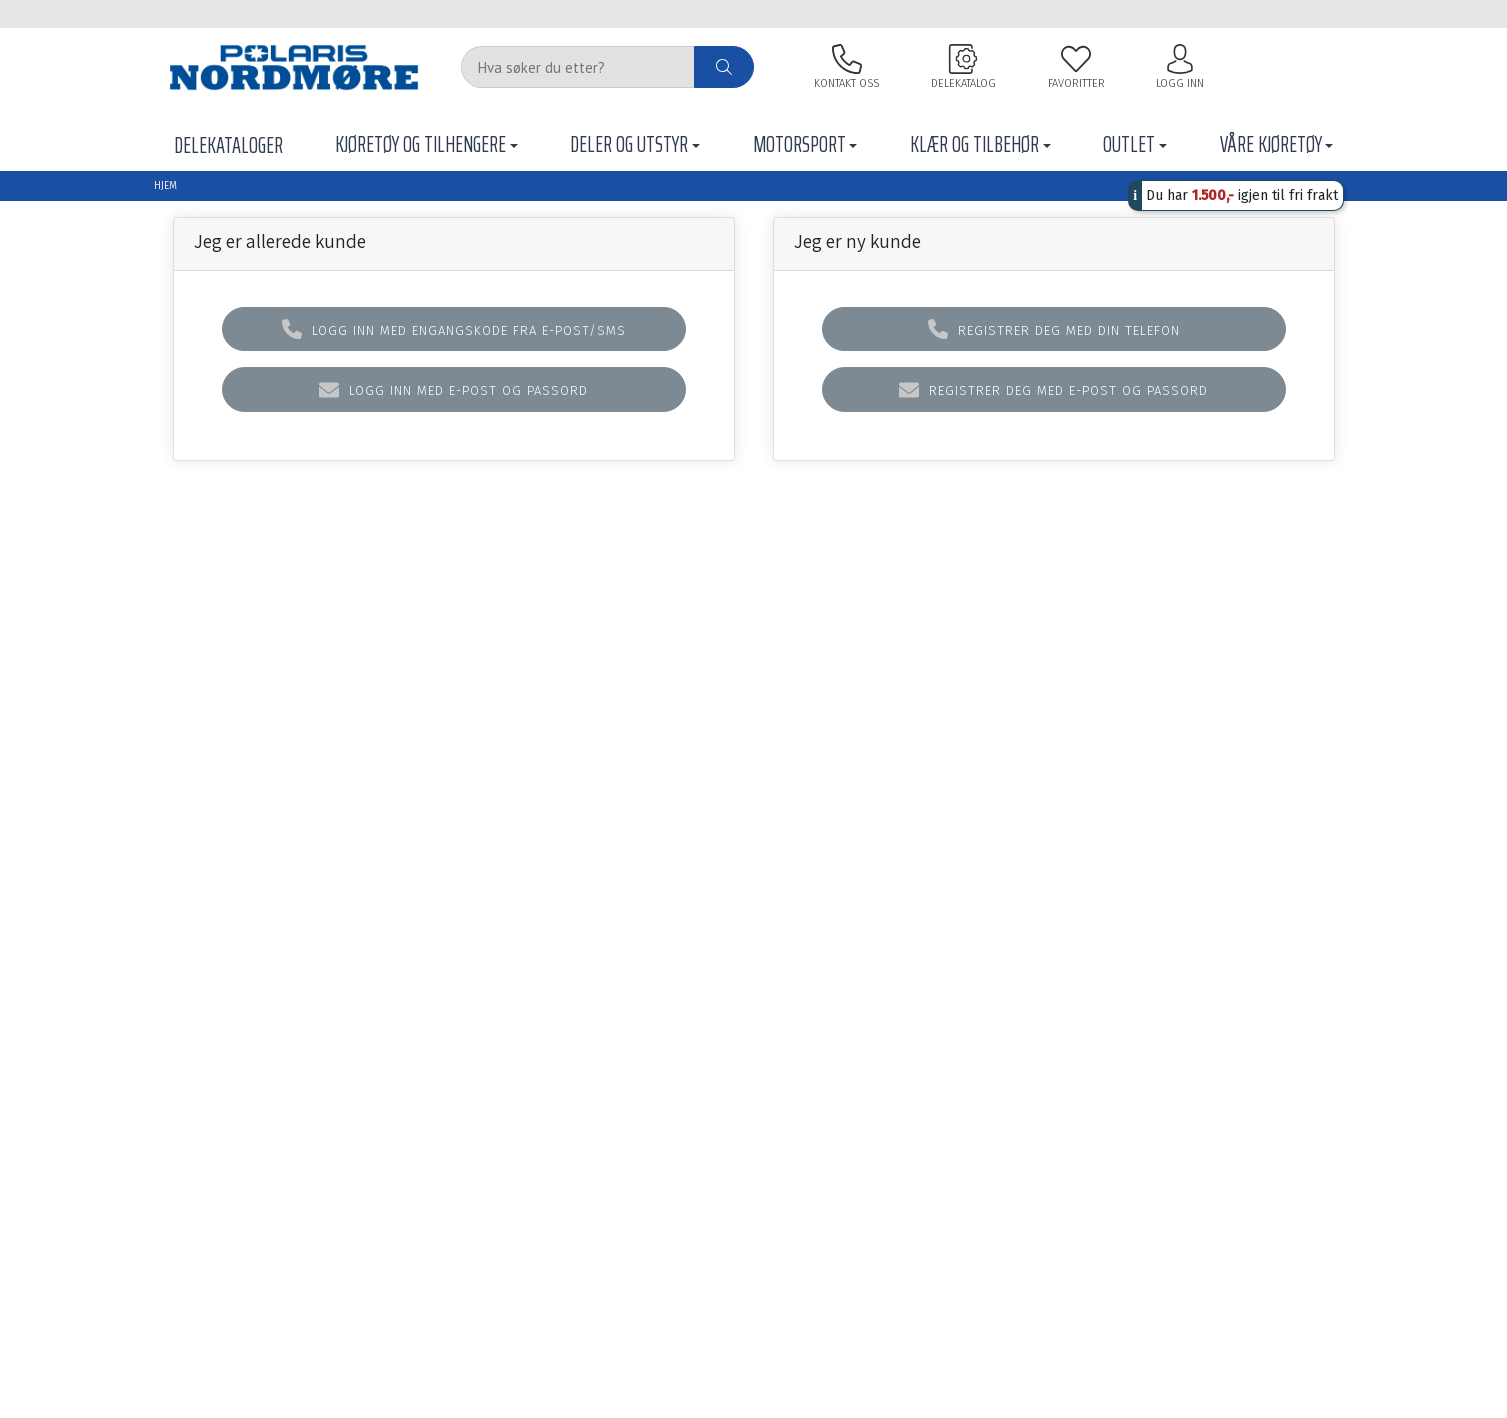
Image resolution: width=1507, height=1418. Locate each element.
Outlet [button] (1129, 144)
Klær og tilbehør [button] (974, 144)
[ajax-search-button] (724, 67)
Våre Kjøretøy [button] (1271, 144)
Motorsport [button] (799, 144)
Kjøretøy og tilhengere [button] (420, 144)
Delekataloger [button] (228, 145)
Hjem (165, 186)
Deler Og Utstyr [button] (629, 144)
